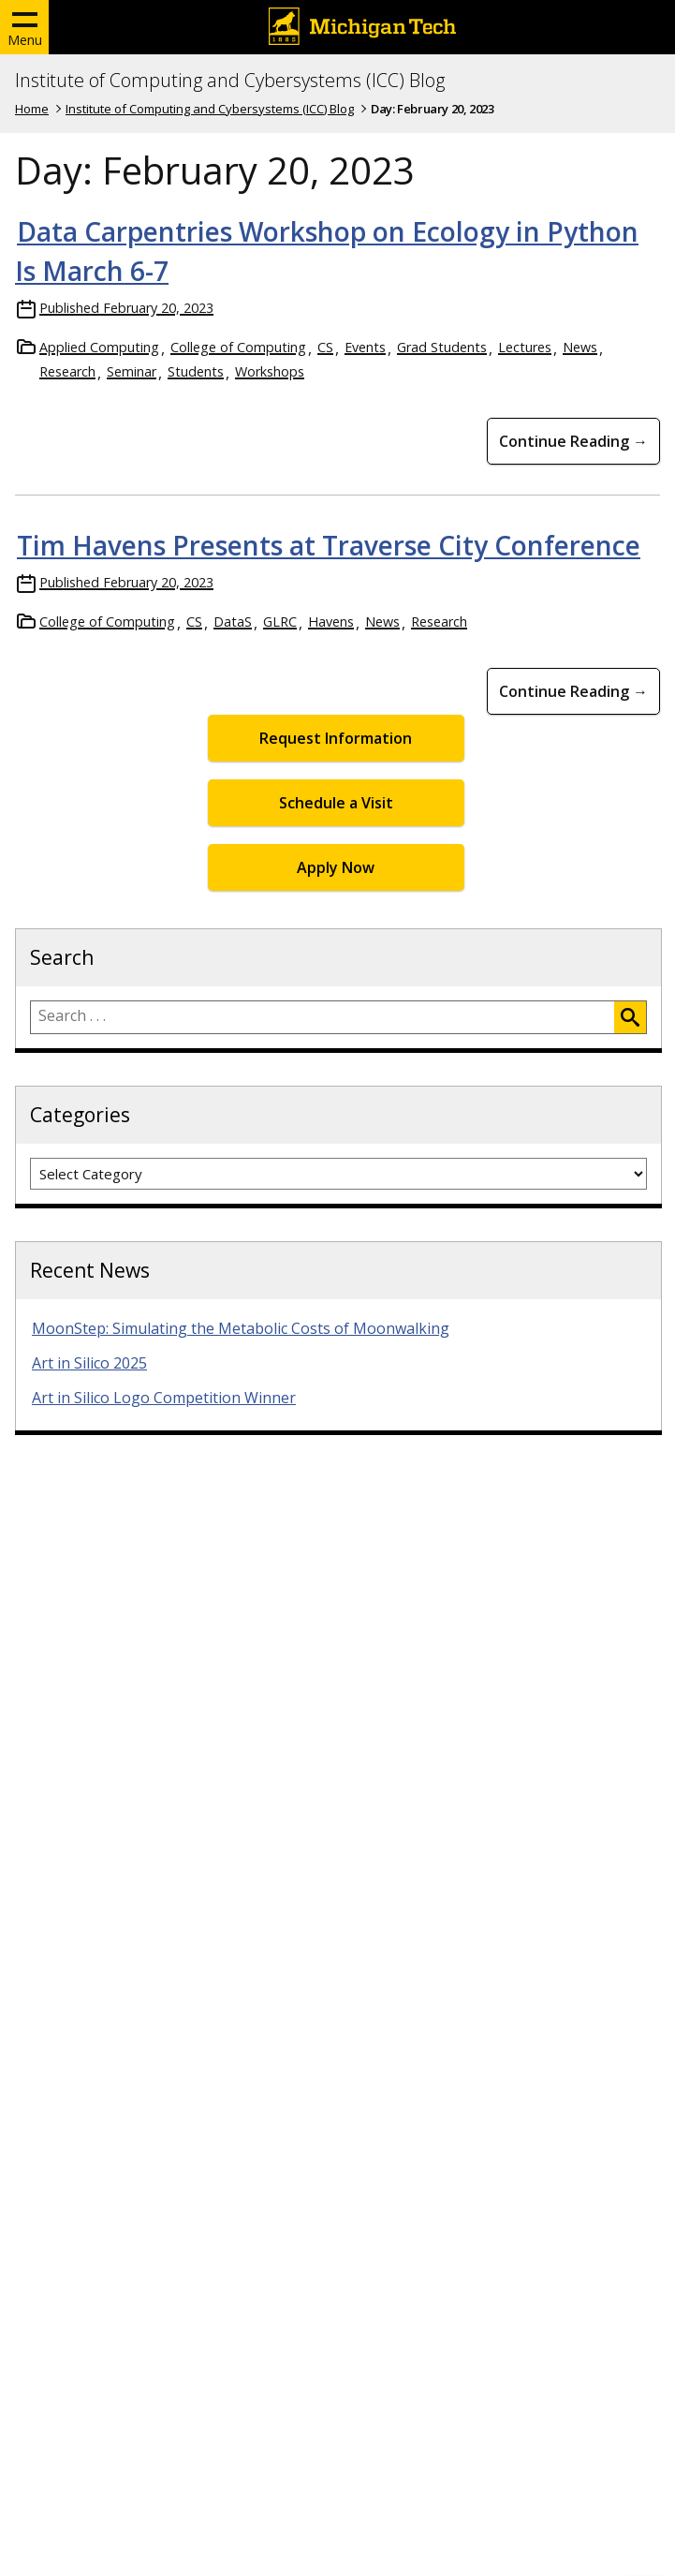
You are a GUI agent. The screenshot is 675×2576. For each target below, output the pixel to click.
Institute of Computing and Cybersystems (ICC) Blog (230, 80)
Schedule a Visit (336, 802)
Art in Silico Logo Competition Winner (164, 1397)
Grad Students (442, 347)
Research (67, 371)
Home (32, 108)
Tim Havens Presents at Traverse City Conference (328, 545)
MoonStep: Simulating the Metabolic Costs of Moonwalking (240, 1328)
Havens (331, 621)
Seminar (131, 371)
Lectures (524, 347)
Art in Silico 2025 (89, 1363)
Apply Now (335, 867)
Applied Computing (99, 347)
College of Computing (238, 347)
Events (365, 347)
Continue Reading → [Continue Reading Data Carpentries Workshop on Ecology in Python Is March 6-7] (573, 441)
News (580, 347)
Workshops (269, 371)
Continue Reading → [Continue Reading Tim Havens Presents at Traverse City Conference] (573, 691)
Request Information (335, 738)
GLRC (280, 621)
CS (325, 347)
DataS (232, 621)
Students (196, 371)
